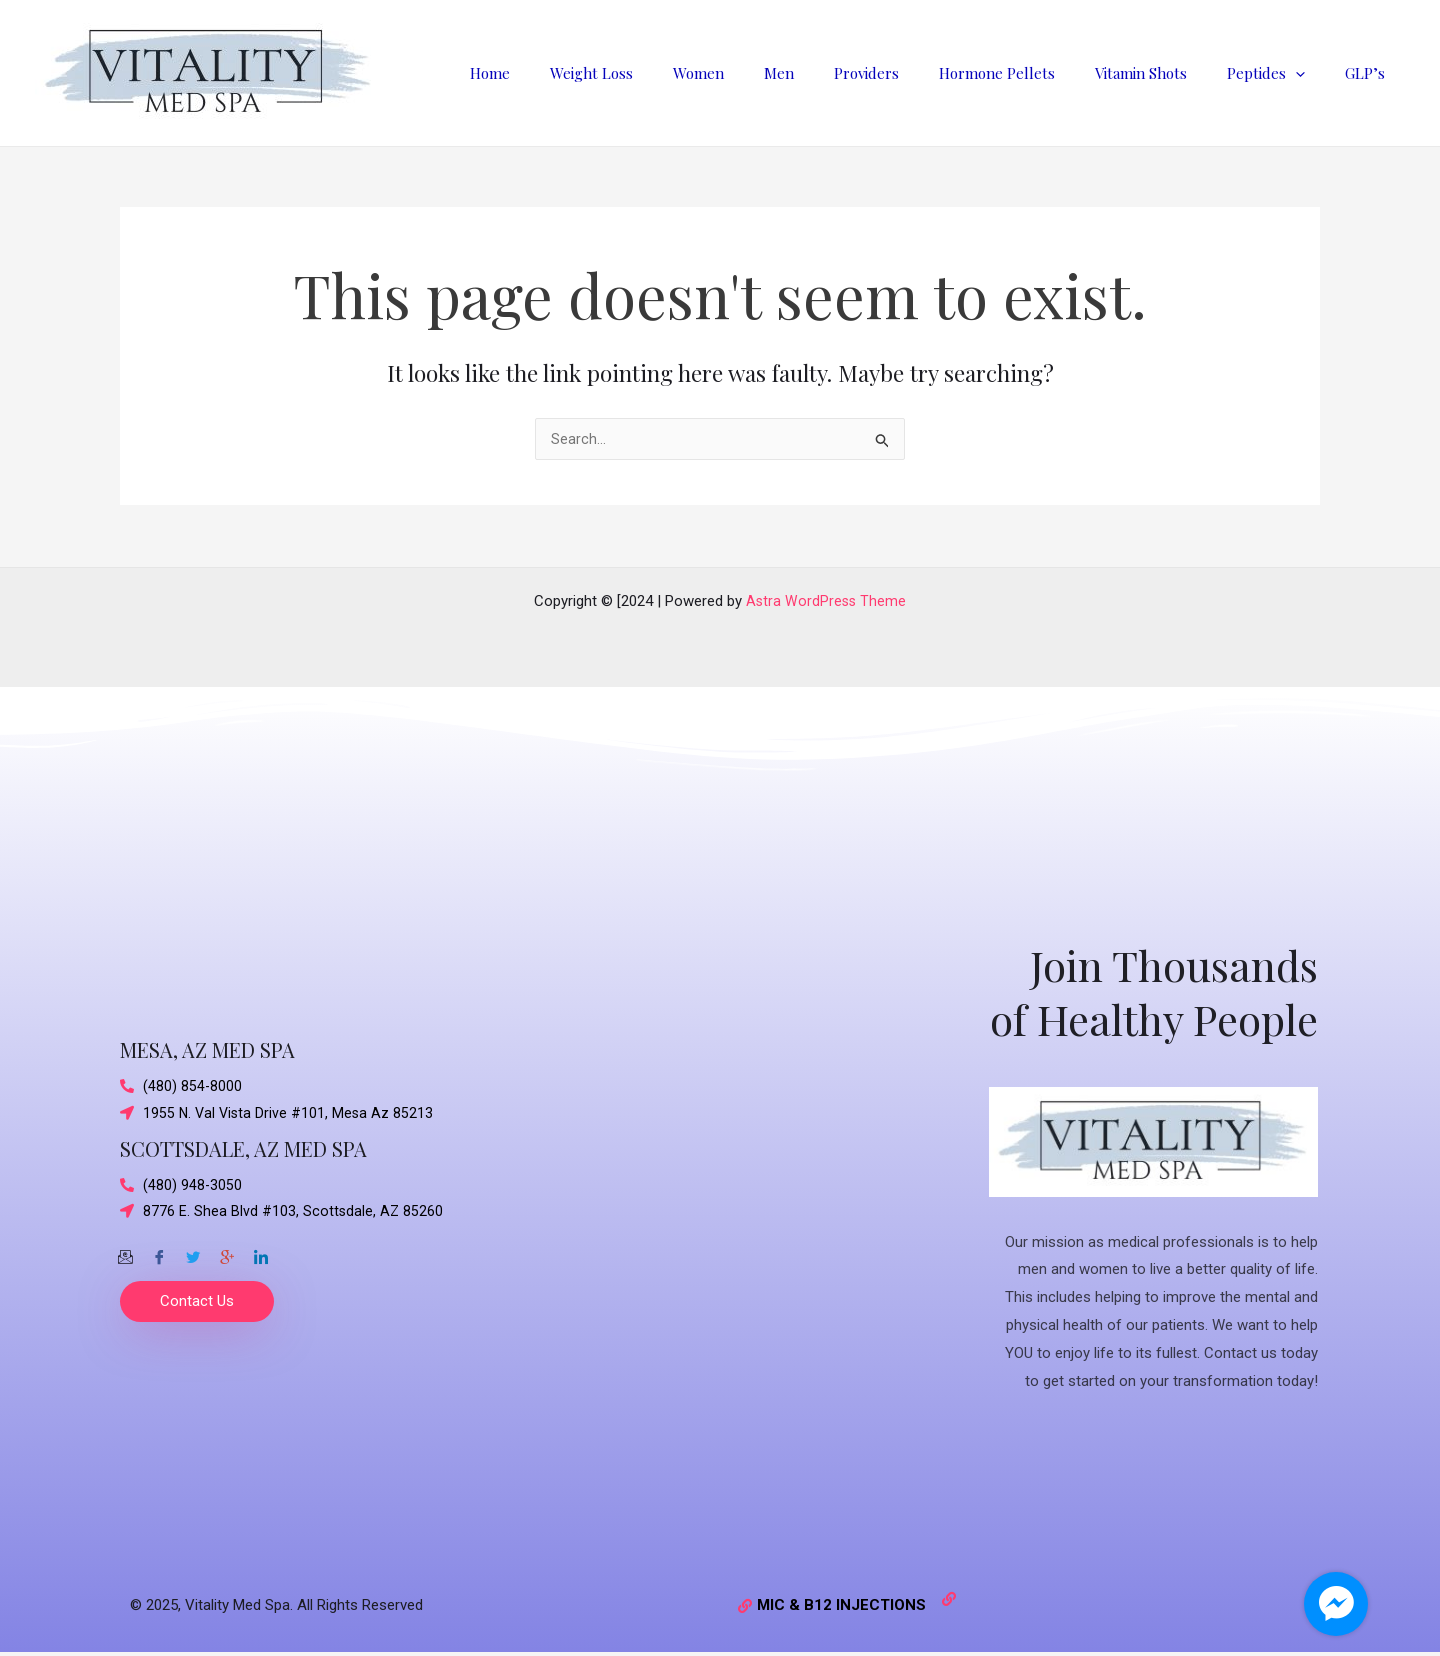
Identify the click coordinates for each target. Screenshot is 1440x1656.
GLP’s (1370, 73)
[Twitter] (193, 1253)
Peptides (1281, 73)
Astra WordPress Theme (826, 601)
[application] (1310, 73)
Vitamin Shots (1166, 73)
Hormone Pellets (1032, 73)
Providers (911, 73)
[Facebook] (159, 1253)
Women (763, 73)
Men (834, 73)
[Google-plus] (227, 1253)
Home (575, 73)
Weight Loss (666, 73)
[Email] (125, 1253)
